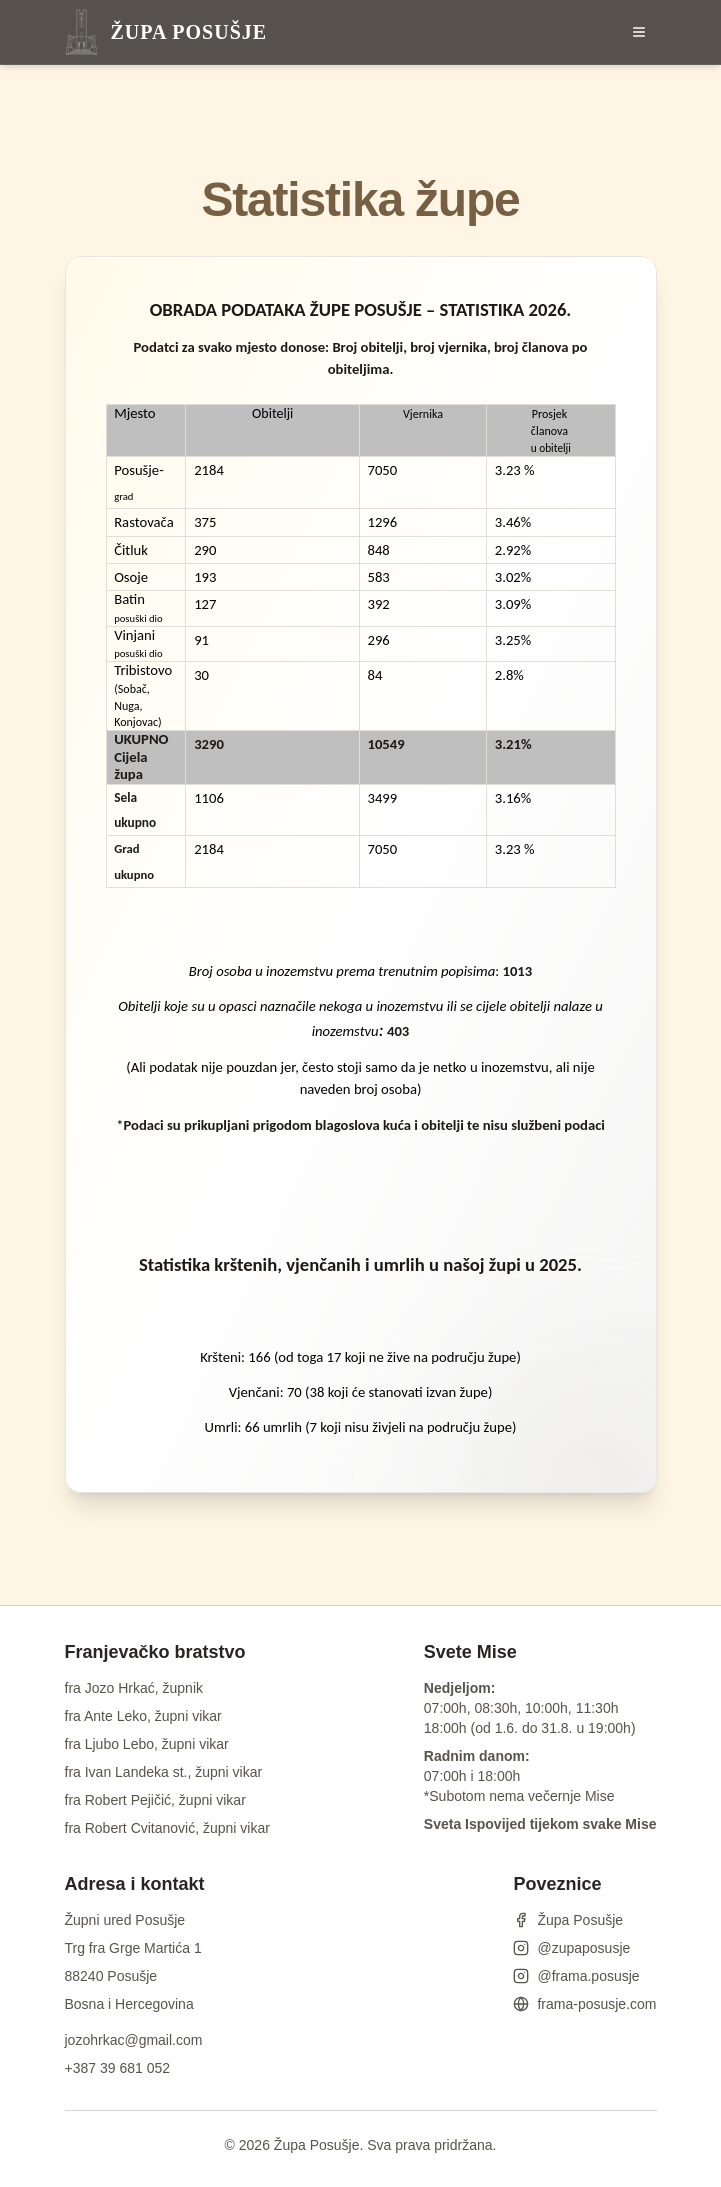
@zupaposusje (571, 1948)
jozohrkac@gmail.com (134, 2040)
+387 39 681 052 (118, 2068)
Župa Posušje (568, 1920)
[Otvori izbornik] (639, 32)
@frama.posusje (576, 1976)
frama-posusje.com (584, 2004)
